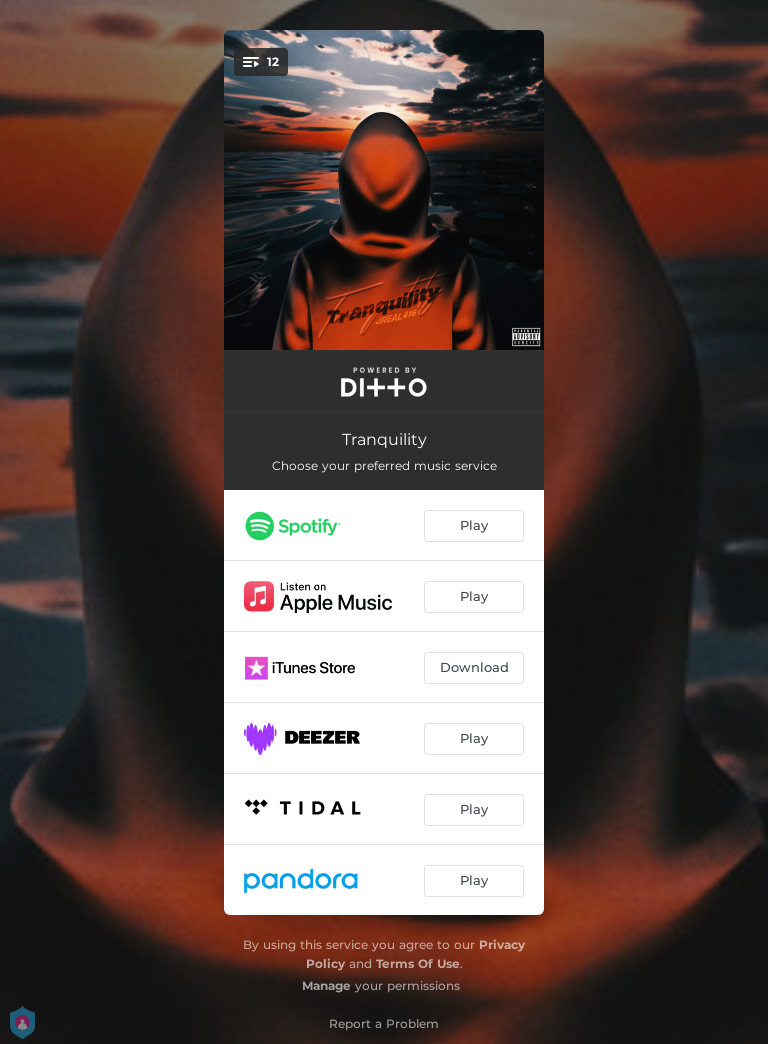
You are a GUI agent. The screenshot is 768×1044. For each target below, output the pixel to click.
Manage (326, 985)
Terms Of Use (418, 963)
